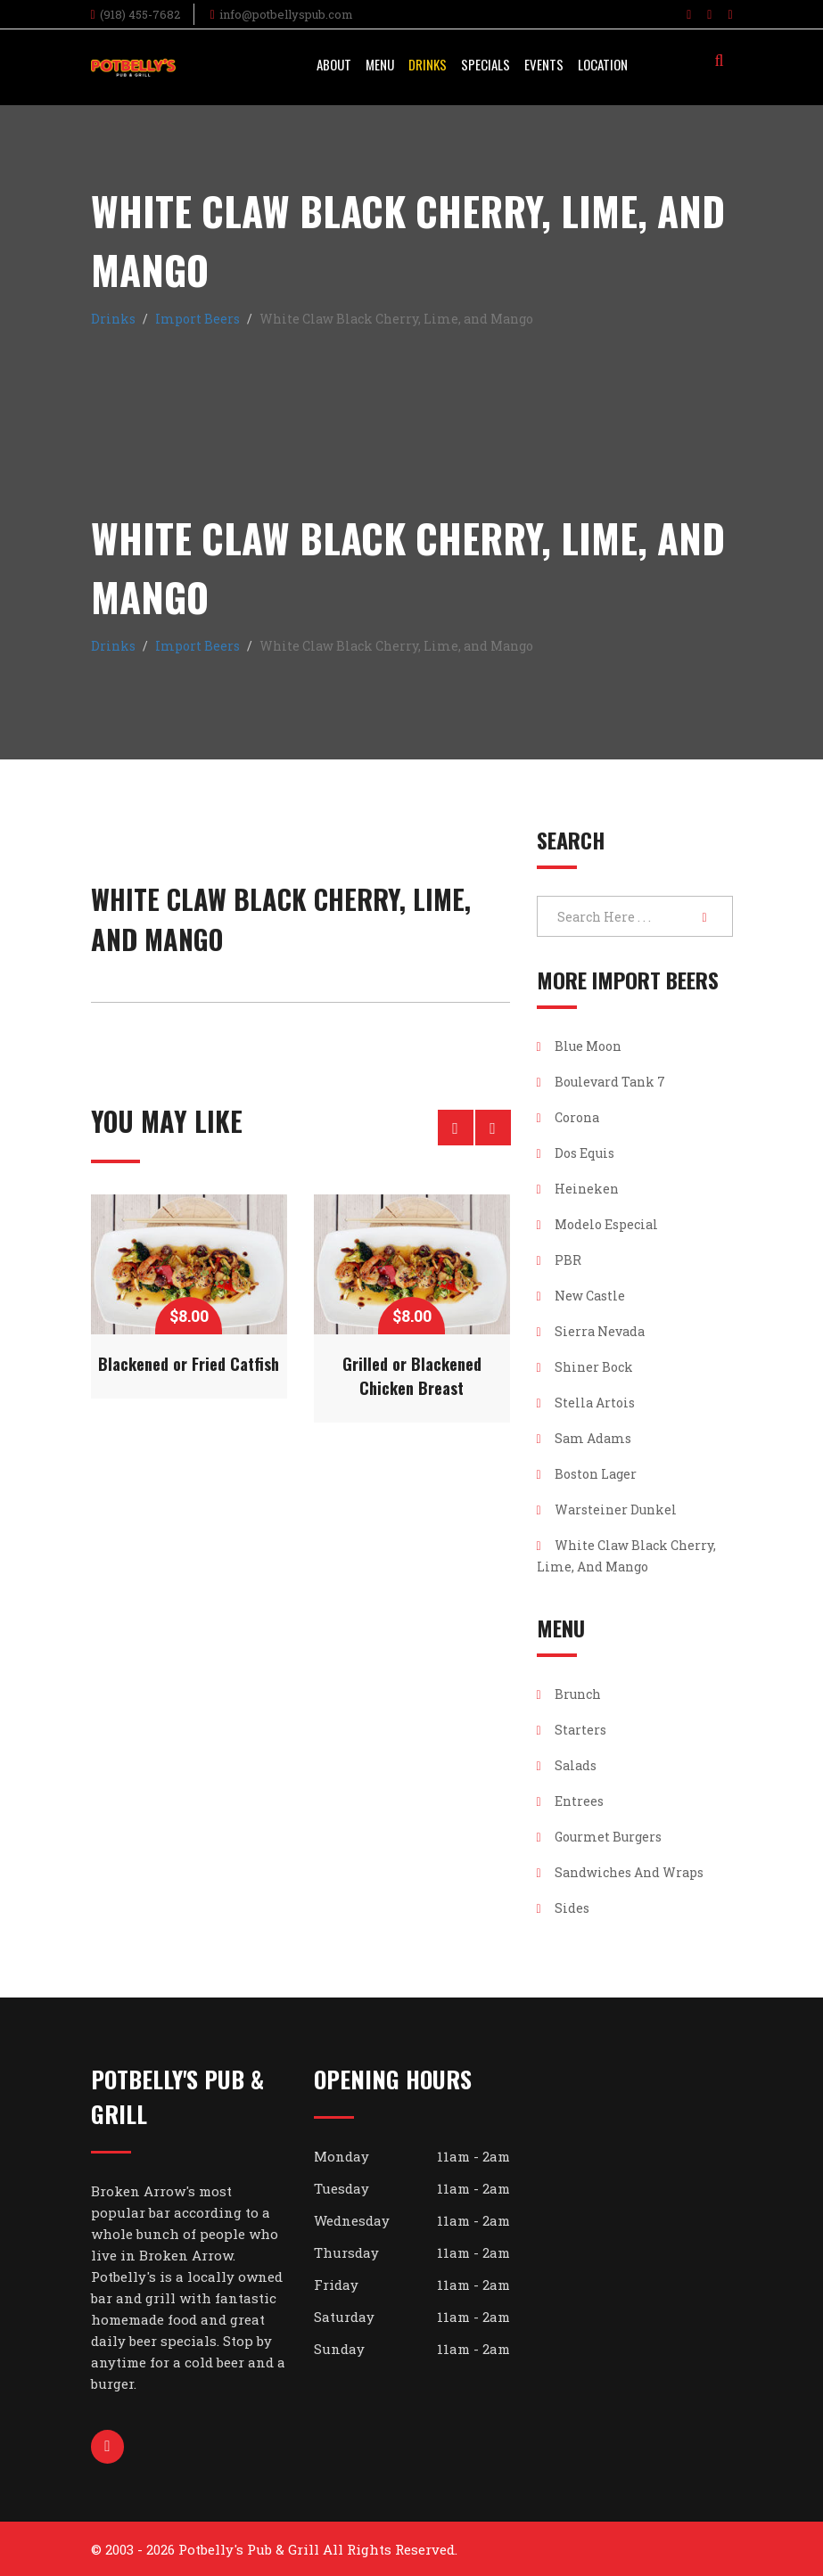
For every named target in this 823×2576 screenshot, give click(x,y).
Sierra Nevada (591, 1331)
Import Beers (197, 318)
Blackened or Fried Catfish (188, 1363)
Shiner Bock (585, 1366)
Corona (568, 1117)
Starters (571, 1729)
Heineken (578, 1188)
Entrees (570, 1801)
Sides (563, 1907)
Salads (567, 1765)
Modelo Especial (597, 1224)
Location (603, 64)
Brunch (569, 1694)
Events (544, 64)
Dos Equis (575, 1152)
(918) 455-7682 (140, 14)
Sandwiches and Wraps (620, 1872)
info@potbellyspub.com (286, 14)
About (334, 64)
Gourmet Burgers (599, 1836)
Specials (485, 64)
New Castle (581, 1295)
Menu (380, 64)
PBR (559, 1259)
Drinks (427, 64)
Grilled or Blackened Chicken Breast (411, 1375)
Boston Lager (587, 1473)
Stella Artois (586, 1402)
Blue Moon (579, 1046)
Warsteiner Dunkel (607, 1509)
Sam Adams (584, 1438)
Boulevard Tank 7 (601, 1081)
